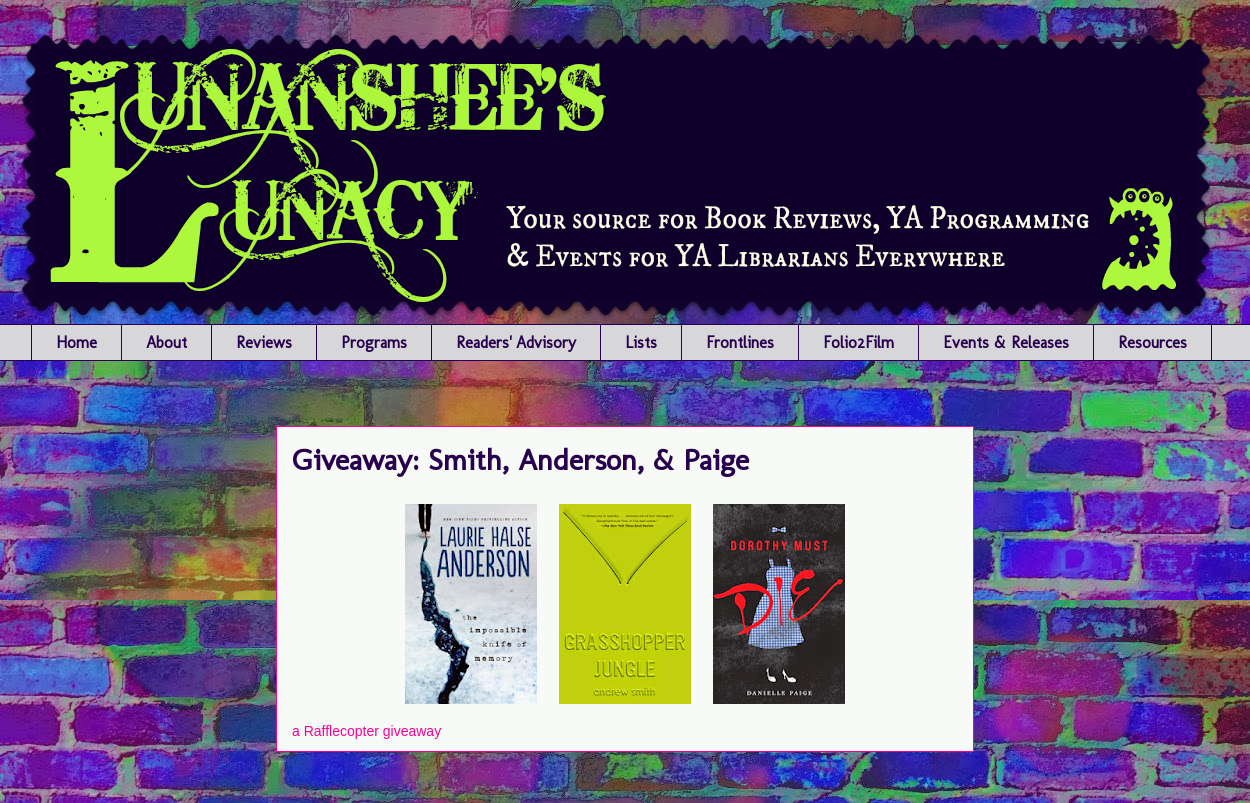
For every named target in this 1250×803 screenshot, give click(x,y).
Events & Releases (1006, 342)
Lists (641, 342)
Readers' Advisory (516, 342)
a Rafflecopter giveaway (366, 731)
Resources (1152, 342)
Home (76, 342)
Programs (374, 342)
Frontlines (740, 342)
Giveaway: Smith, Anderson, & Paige (520, 460)
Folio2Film (858, 342)
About (166, 342)
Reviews (264, 342)
